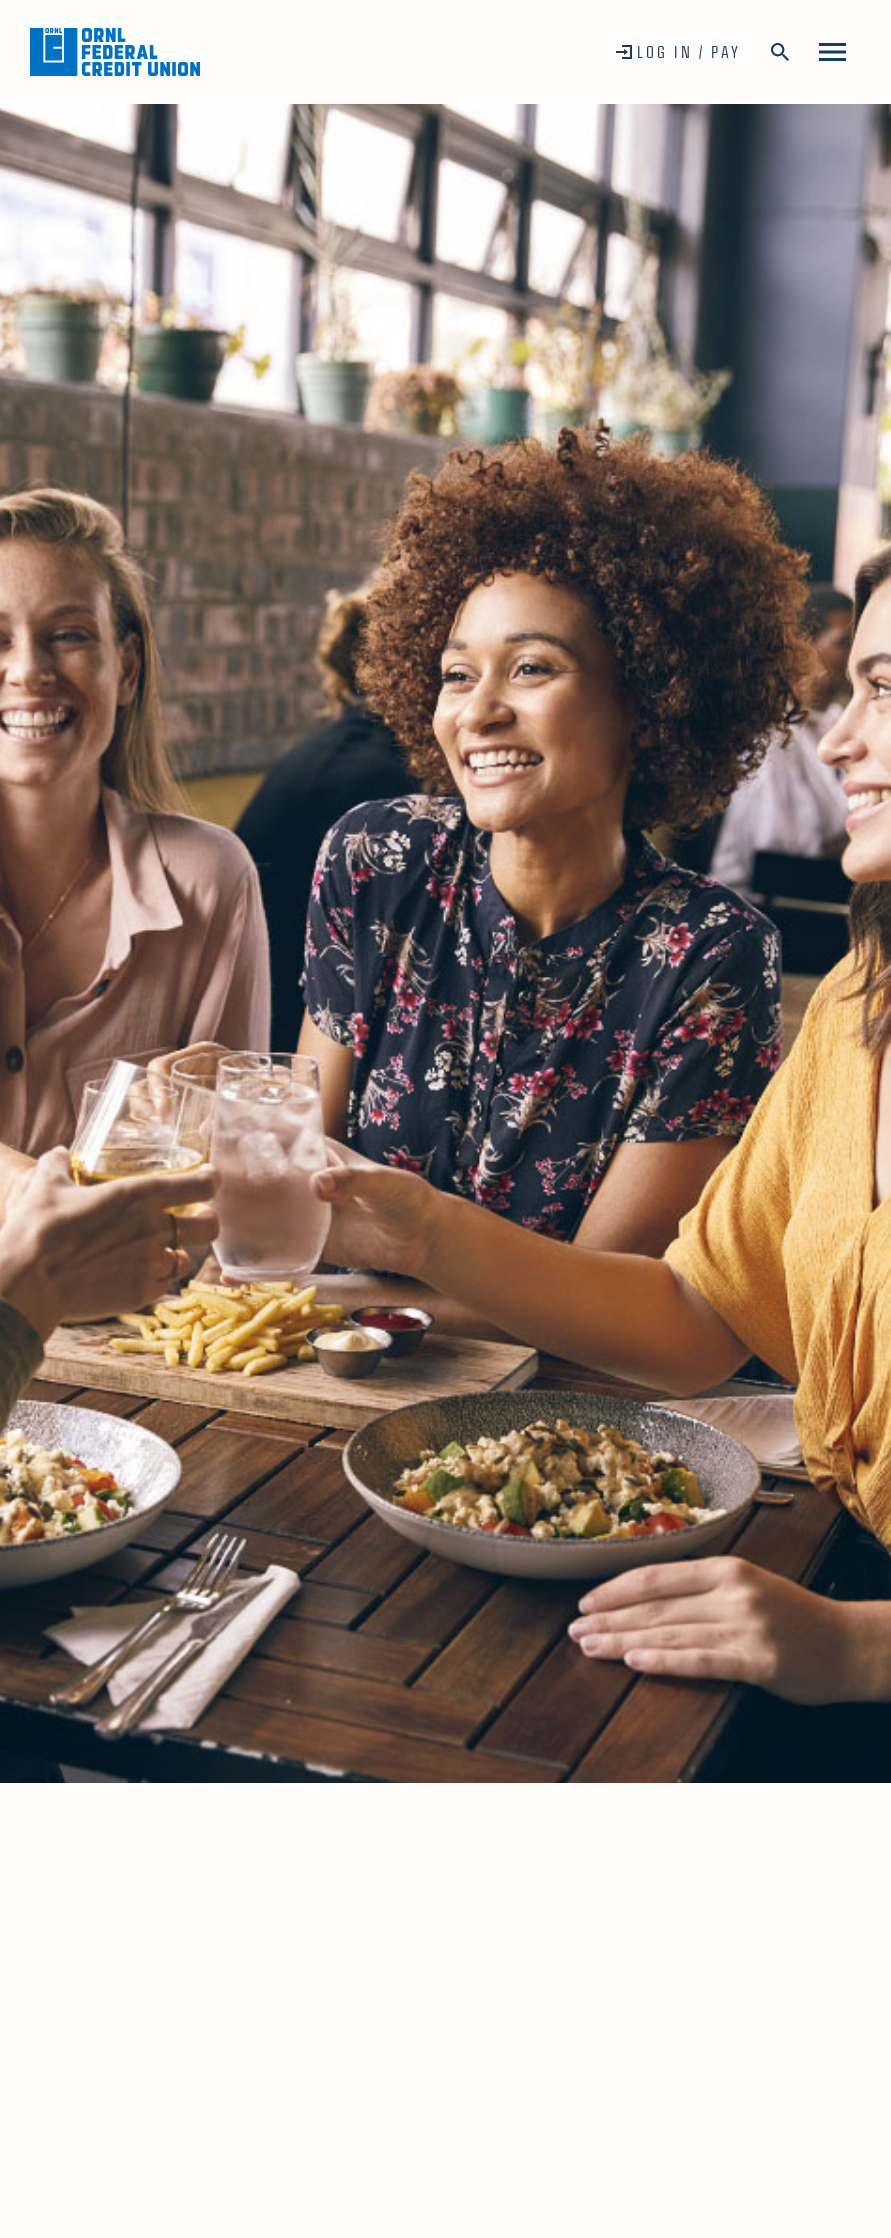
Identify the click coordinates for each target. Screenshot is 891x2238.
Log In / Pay (689, 51)
